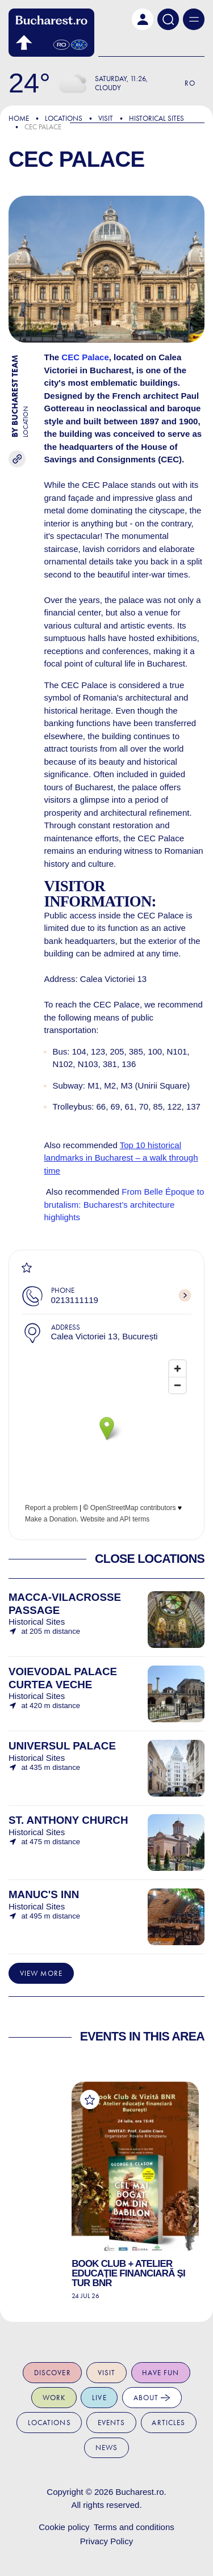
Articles (168, 2422)
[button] (142, 19)
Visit (105, 118)
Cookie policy (64, 2527)
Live (99, 2397)
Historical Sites (156, 118)
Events (112, 2422)
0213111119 (74, 1300)
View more (41, 1973)
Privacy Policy (106, 2541)
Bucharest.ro (139, 2492)
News (106, 2447)
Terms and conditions (134, 2527)
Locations (63, 118)
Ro (190, 83)
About (152, 2398)
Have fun (160, 2372)
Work (54, 2397)
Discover (52, 2372)
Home (19, 118)
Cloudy (108, 87)
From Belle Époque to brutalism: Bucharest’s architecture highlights (124, 1204)
